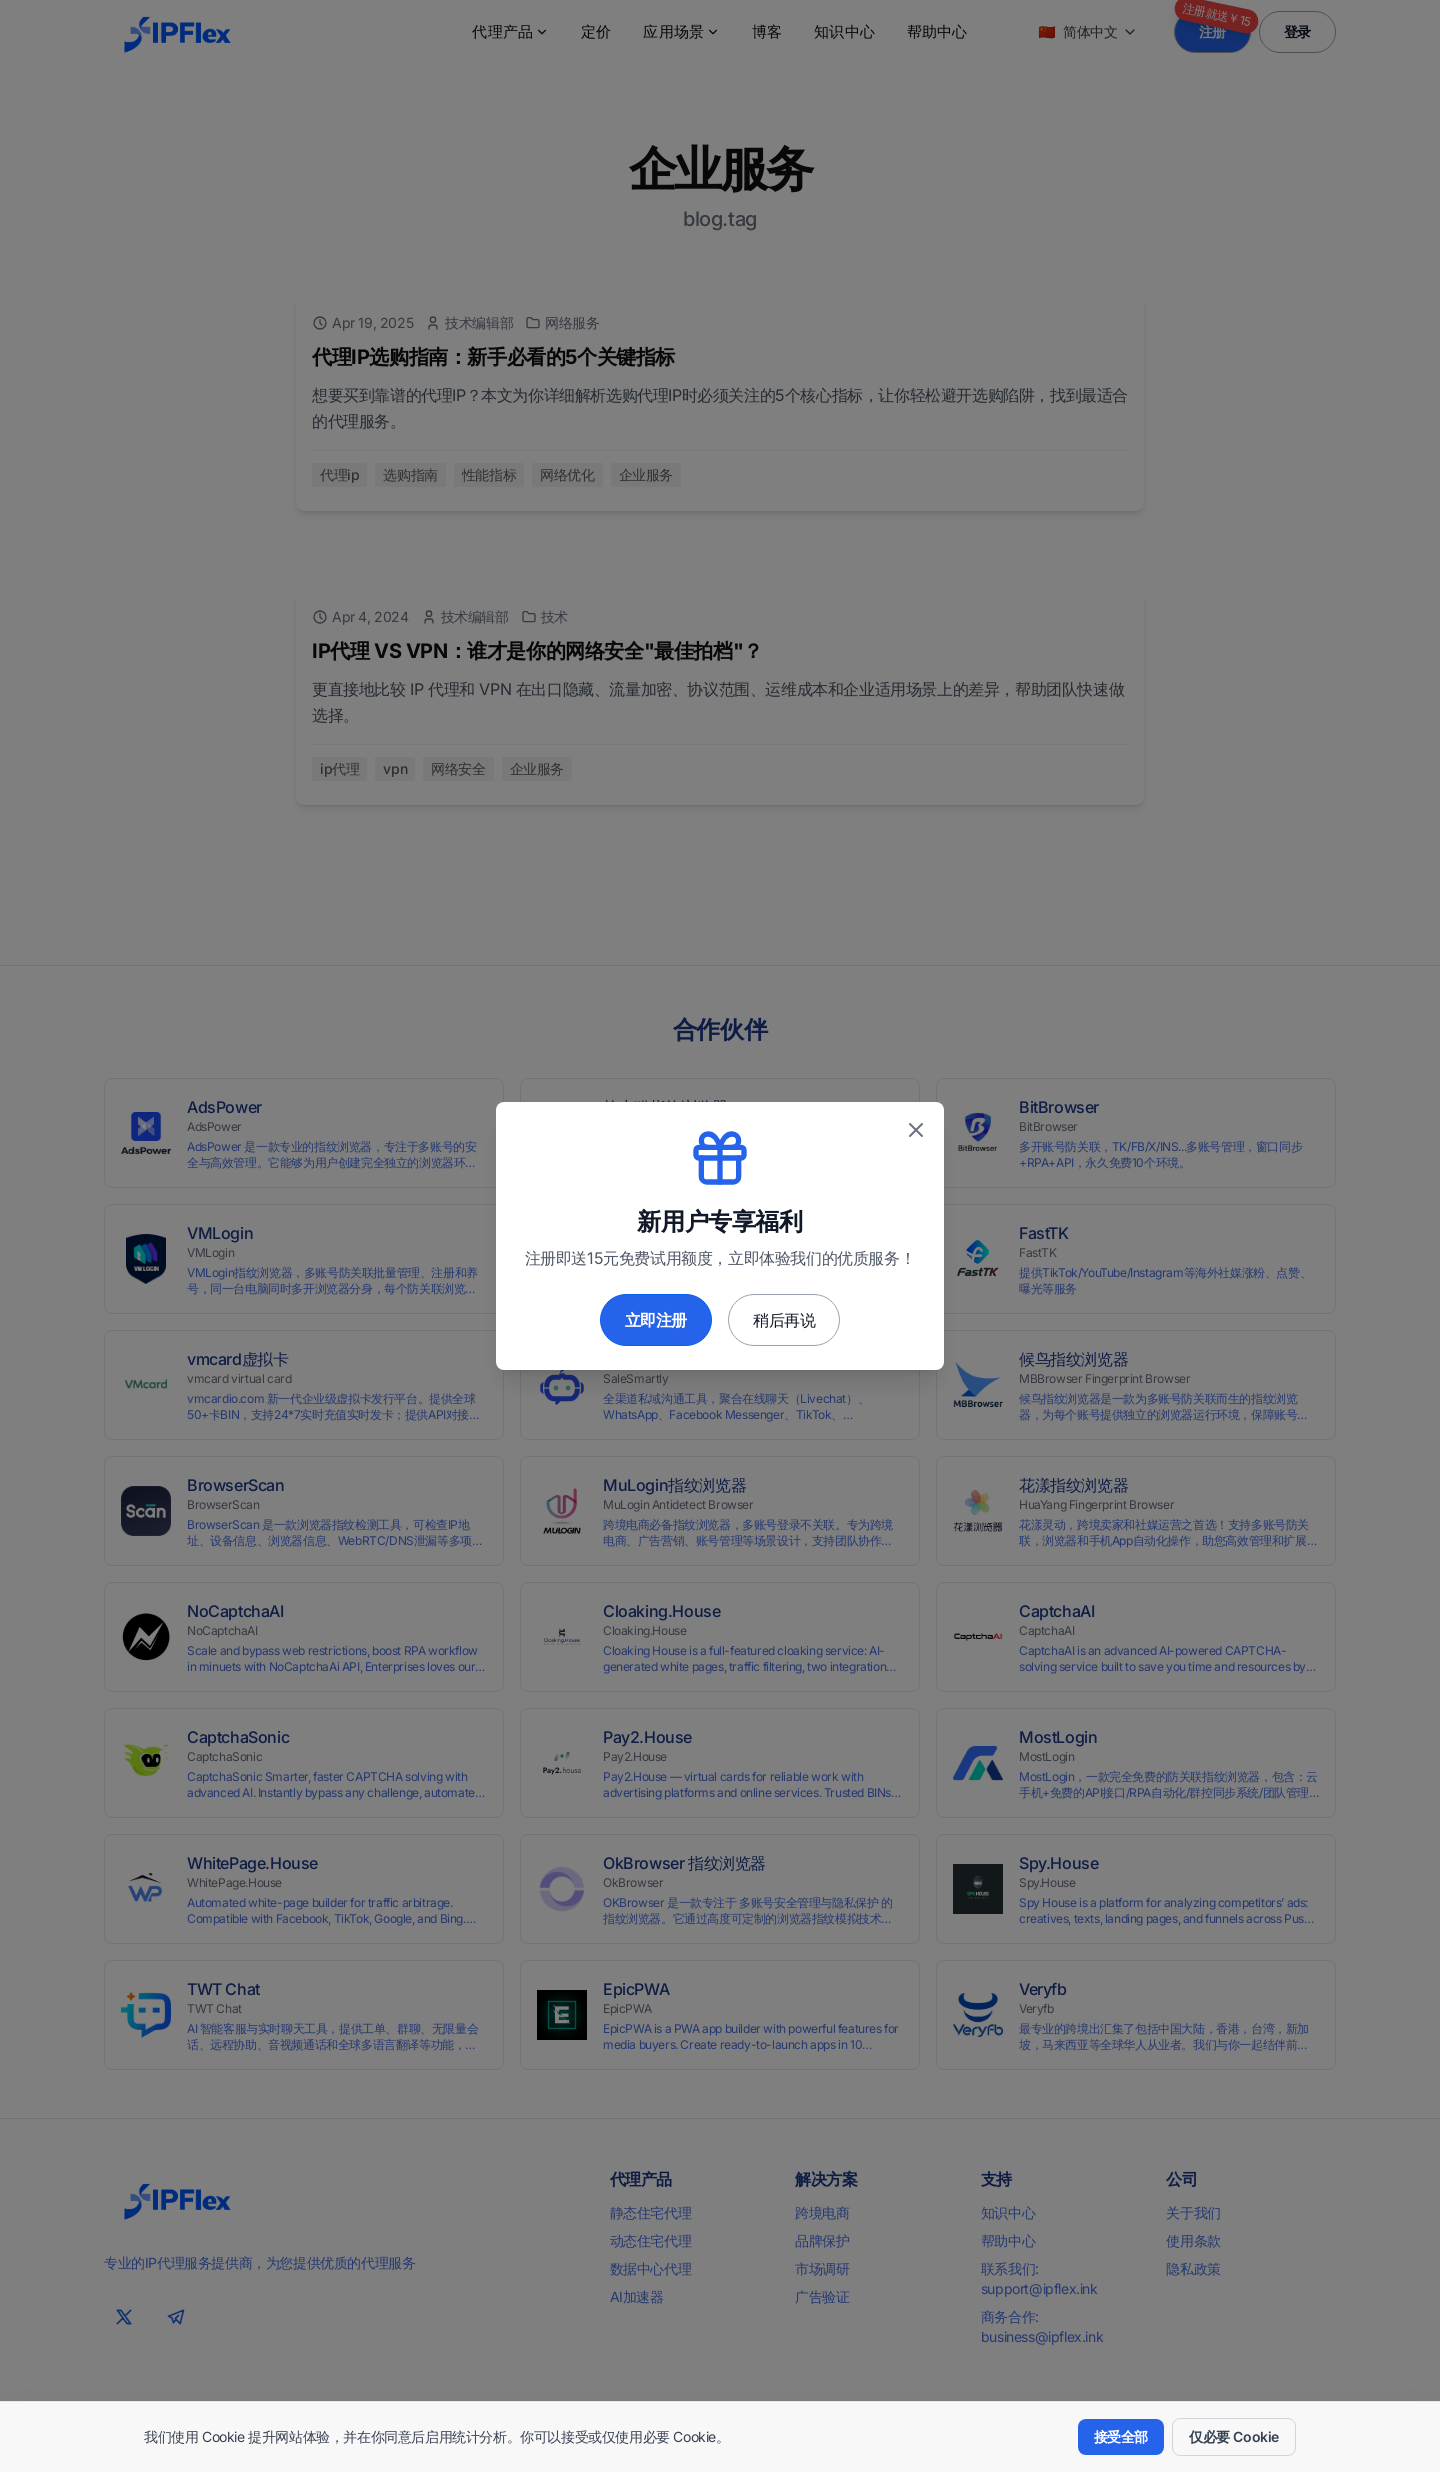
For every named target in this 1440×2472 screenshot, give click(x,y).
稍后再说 (784, 1320)
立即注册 (656, 1320)
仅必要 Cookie (1234, 2436)
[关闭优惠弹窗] (916, 1130)
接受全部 (1121, 2436)
